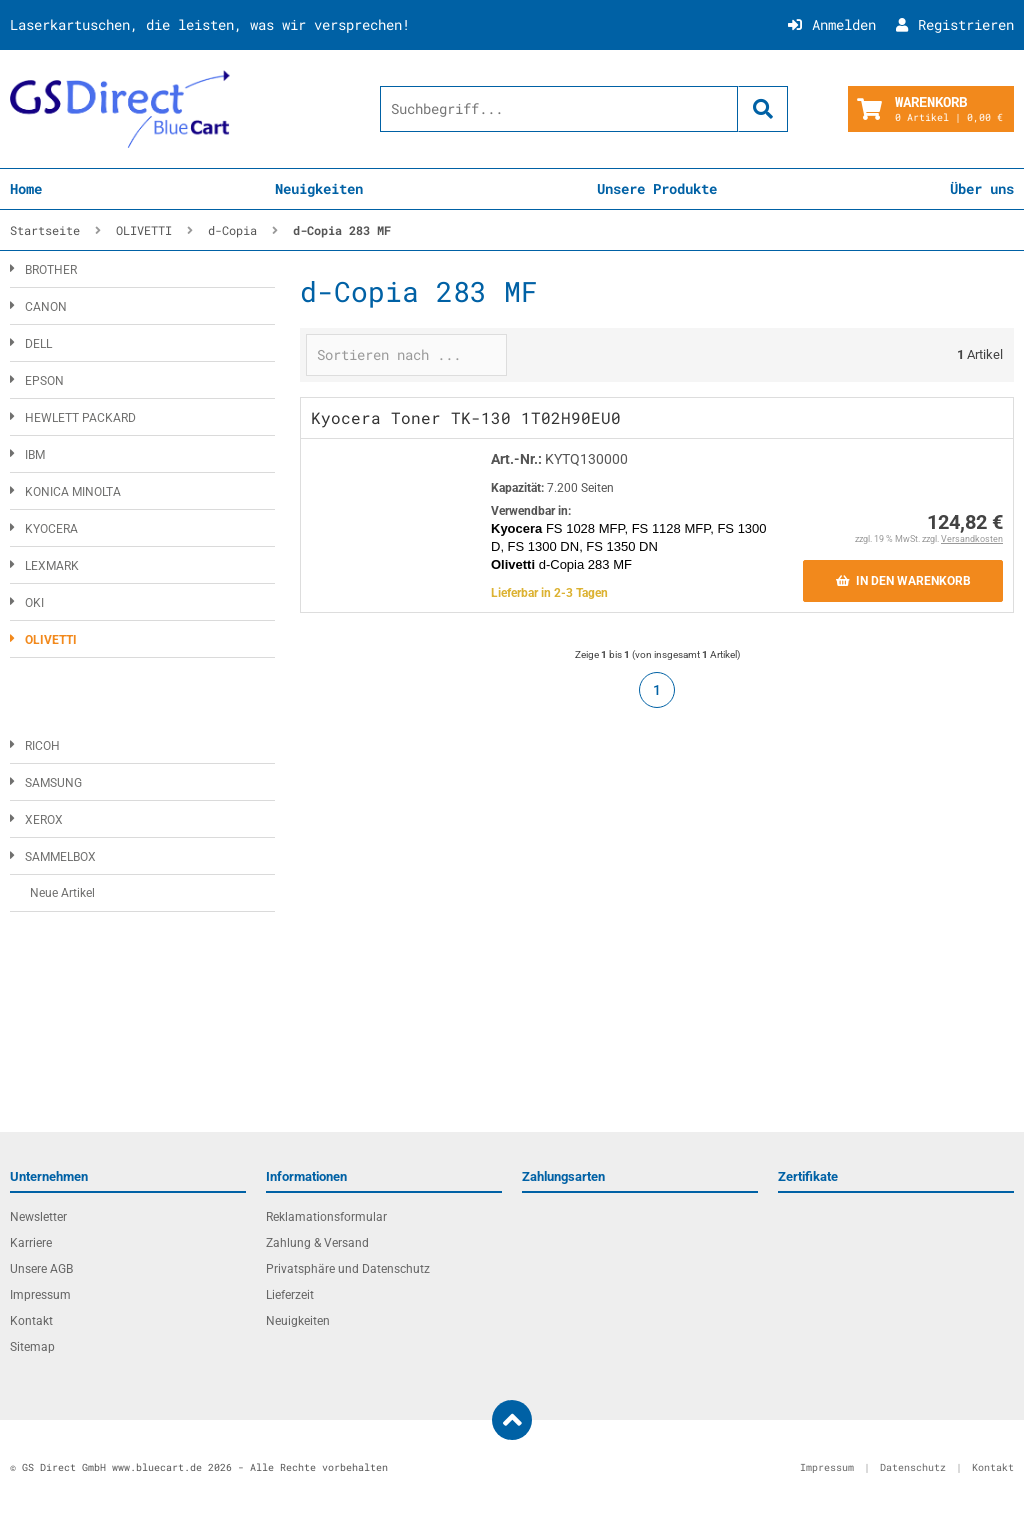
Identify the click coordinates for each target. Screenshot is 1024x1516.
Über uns (982, 188)
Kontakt (31, 1321)
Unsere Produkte (657, 188)
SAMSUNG (53, 783)
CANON (46, 307)
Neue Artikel (62, 893)
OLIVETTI (51, 640)
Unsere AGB (41, 1269)
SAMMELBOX (60, 857)
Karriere (31, 1243)
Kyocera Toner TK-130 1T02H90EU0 (466, 417)
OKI (34, 603)
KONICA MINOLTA (73, 492)
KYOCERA (51, 529)
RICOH (42, 746)
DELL (38, 344)
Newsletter (38, 1217)
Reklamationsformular (326, 1217)
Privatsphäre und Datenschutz (348, 1269)
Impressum (40, 1295)
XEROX (44, 820)
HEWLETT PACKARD (80, 418)
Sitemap (32, 1347)
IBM (35, 455)
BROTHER (51, 270)
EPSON (44, 381)
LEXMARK (52, 566)
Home (26, 188)
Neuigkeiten (319, 188)
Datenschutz (913, 1467)
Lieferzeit (290, 1295)
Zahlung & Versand (317, 1243)
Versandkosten (972, 539)
